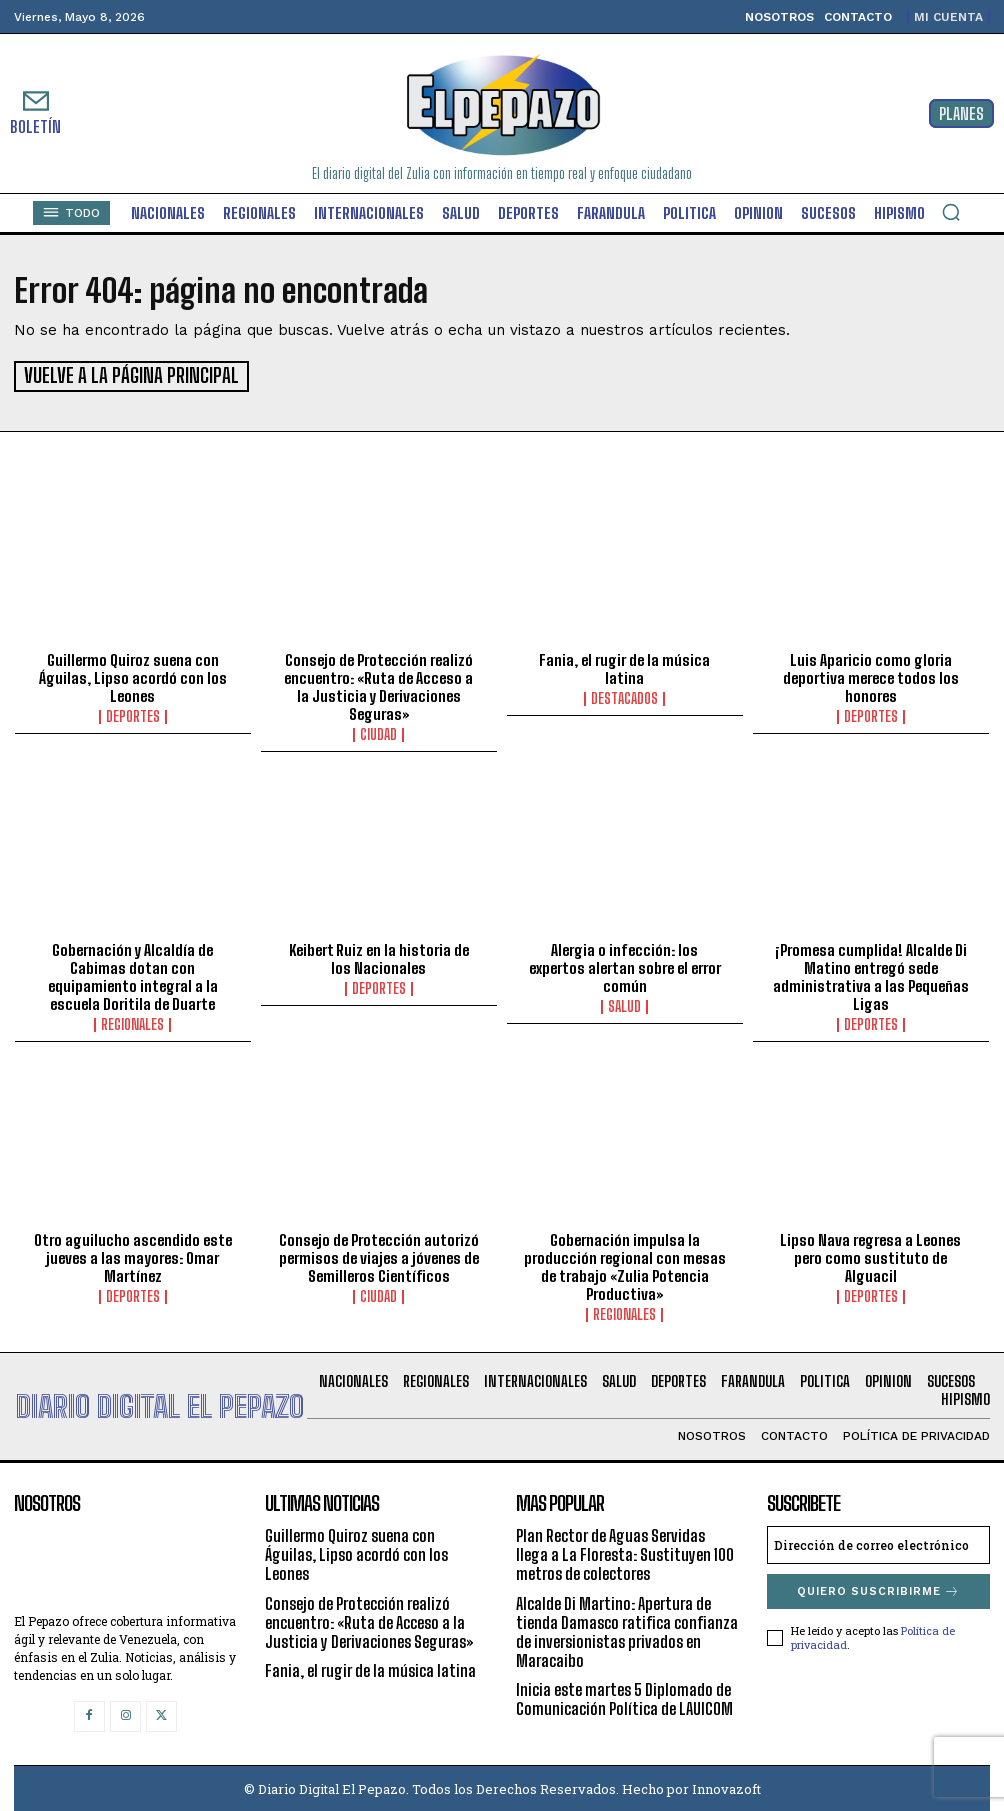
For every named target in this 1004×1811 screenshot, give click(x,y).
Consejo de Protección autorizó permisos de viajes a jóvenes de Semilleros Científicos (379, 1255)
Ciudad (378, 732)
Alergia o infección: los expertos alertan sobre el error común (625, 965)
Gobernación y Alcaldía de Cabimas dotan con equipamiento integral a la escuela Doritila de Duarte (133, 974)
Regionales (132, 1022)
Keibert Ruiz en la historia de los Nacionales (379, 956)
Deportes (133, 714)
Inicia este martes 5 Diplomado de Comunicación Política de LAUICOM (624, 1697)
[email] (878, 1542)
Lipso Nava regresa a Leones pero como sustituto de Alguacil (870, 1255)
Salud (624, 1004)
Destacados (624, 696)
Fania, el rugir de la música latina (624, 666)
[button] (951, 212)
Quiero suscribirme (878, 1588)
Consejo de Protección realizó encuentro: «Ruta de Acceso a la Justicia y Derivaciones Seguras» (378, 684)
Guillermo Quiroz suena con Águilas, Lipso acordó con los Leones (133, 675)
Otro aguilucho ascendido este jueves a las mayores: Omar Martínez (133, 1255)
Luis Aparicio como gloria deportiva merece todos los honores (871, 675)
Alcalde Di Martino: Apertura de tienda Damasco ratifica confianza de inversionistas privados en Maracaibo (627, 1629)
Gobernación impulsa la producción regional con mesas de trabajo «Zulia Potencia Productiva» (625, 1264)
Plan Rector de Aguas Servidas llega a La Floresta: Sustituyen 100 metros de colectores (625, 1551)
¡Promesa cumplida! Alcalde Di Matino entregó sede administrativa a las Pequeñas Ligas (871, 974)
